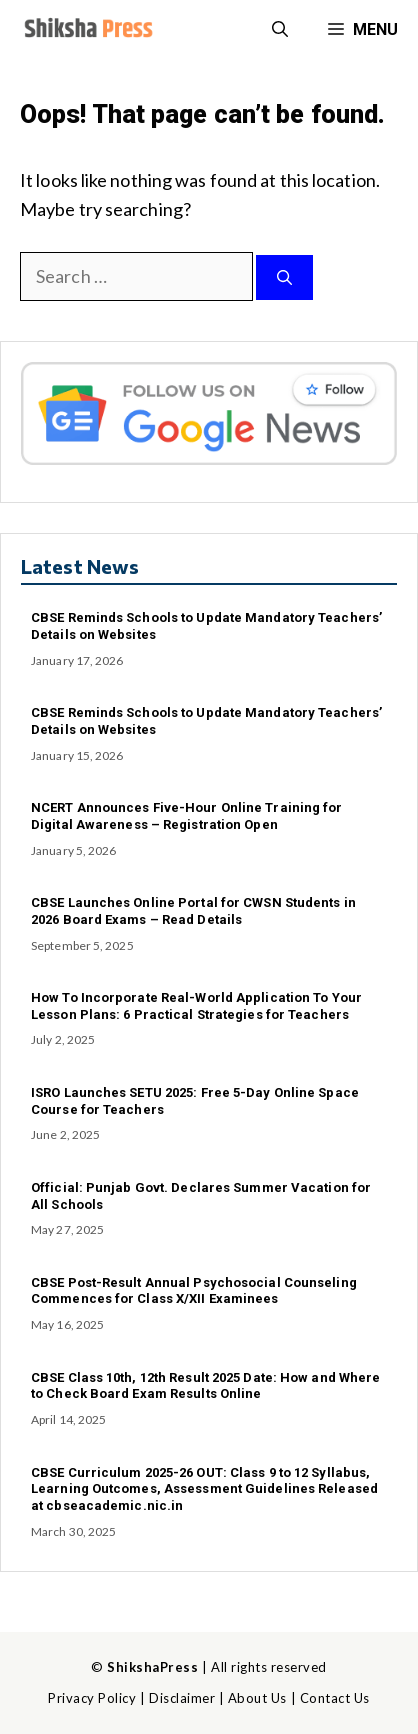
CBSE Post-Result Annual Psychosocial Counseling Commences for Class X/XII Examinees (194, 1291)
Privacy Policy (92, 1698)
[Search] (284, 277)
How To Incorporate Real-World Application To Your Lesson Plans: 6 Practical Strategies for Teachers (196, 1006)
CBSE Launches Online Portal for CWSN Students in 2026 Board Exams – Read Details (193, 911)
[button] (280, 30)
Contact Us (335, 1698)
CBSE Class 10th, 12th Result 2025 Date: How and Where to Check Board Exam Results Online (205, 1386)
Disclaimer (182, 1698)
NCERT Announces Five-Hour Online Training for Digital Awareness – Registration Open (187, 816)
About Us (257, 1698)
